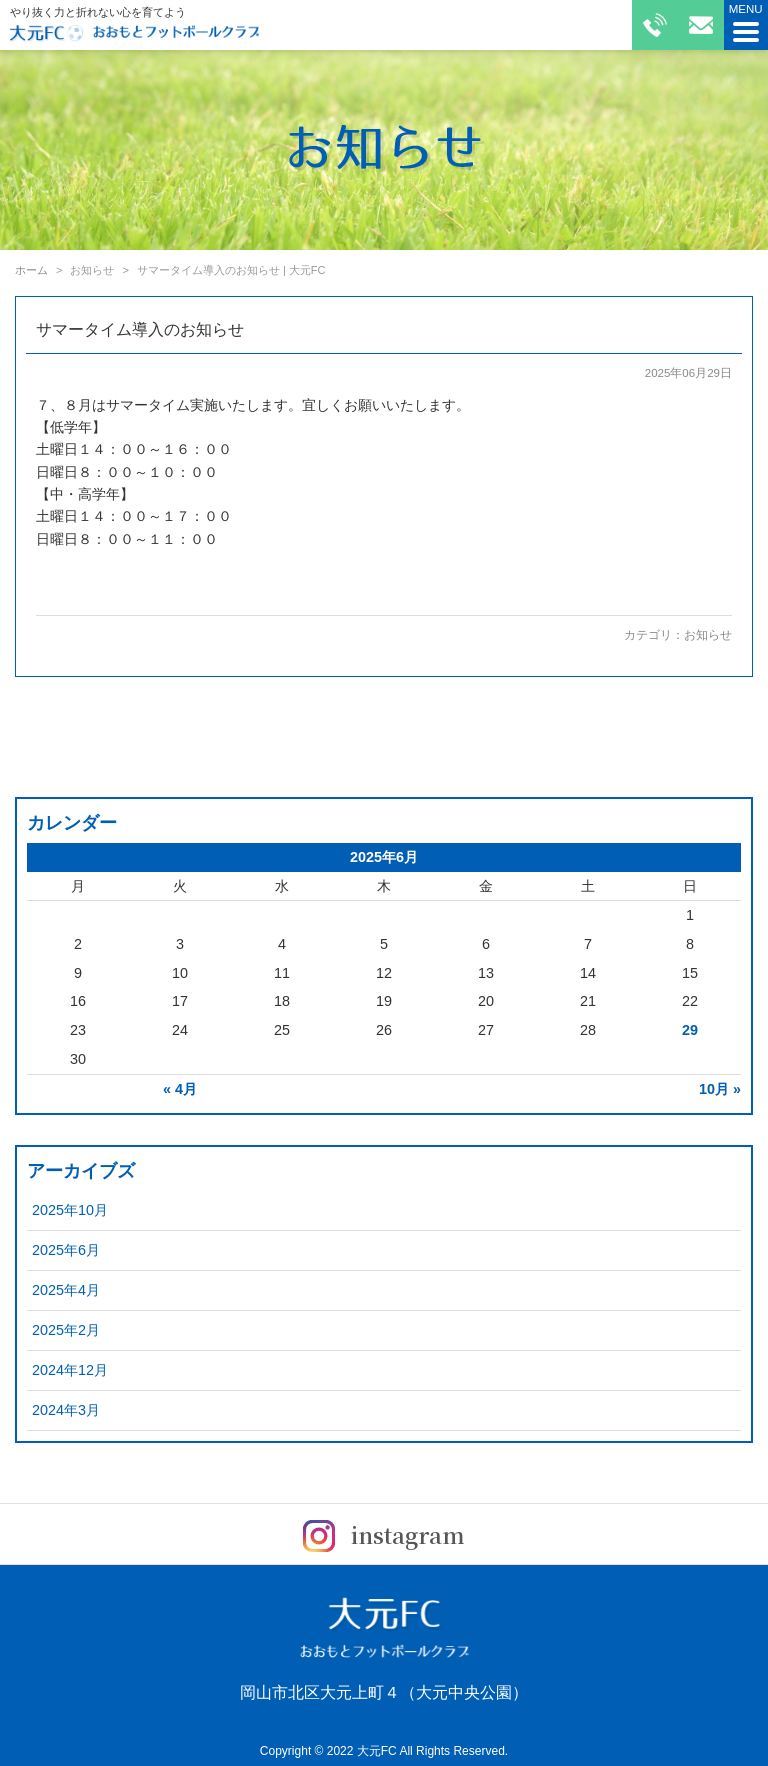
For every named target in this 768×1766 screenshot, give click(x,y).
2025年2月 (66, 1330)
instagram (384, 1534)
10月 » (720, 1089)
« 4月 (180, 1089)
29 (690, 1030)
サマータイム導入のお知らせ (140, 329)
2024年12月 (70, 1370)
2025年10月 (70, 1210)
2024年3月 (66, 1410)
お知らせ (708, 635)
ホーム (31, 270)
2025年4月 (66, 1290)
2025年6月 (66, 1250)
